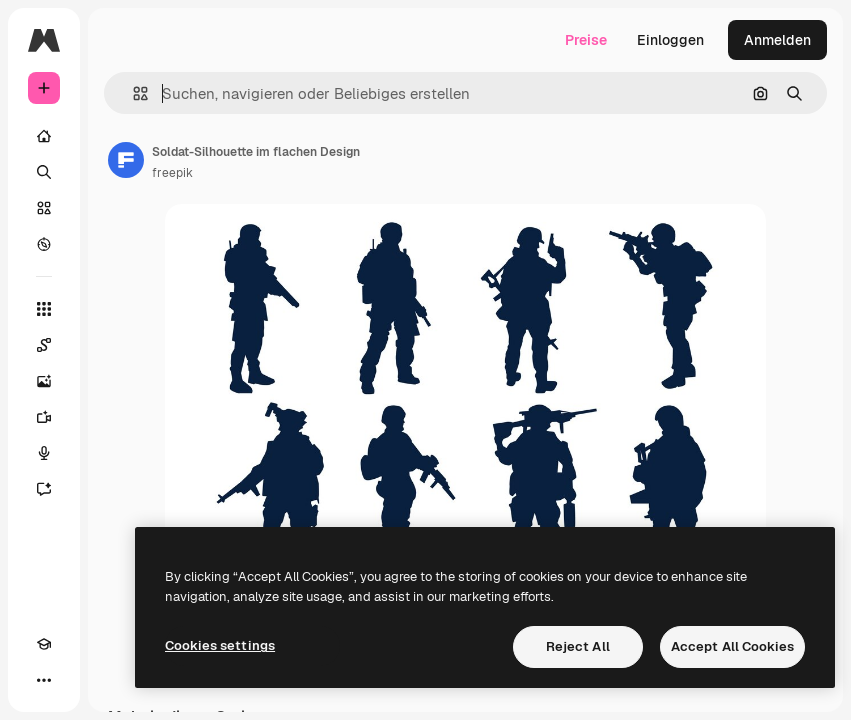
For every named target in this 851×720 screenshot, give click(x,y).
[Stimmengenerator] (44, 453)
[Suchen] (44, 172)
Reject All (578, 646)
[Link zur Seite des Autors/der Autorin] (126, 160)
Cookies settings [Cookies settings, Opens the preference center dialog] (220, 645)
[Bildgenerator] (44, 381)
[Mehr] (44, 680)
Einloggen (670, 40)
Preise (586, 40)
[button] (132, 93)
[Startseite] (44, 136)
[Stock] (44, 208)
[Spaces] (44, 345)
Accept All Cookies (732, 646)
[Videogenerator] (44, 417)
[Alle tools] (44, 309)
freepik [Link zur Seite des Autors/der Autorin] (172, 173)
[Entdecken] (44, 244)
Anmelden (777, 40)
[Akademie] (44, 644)
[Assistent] (44, 489)
